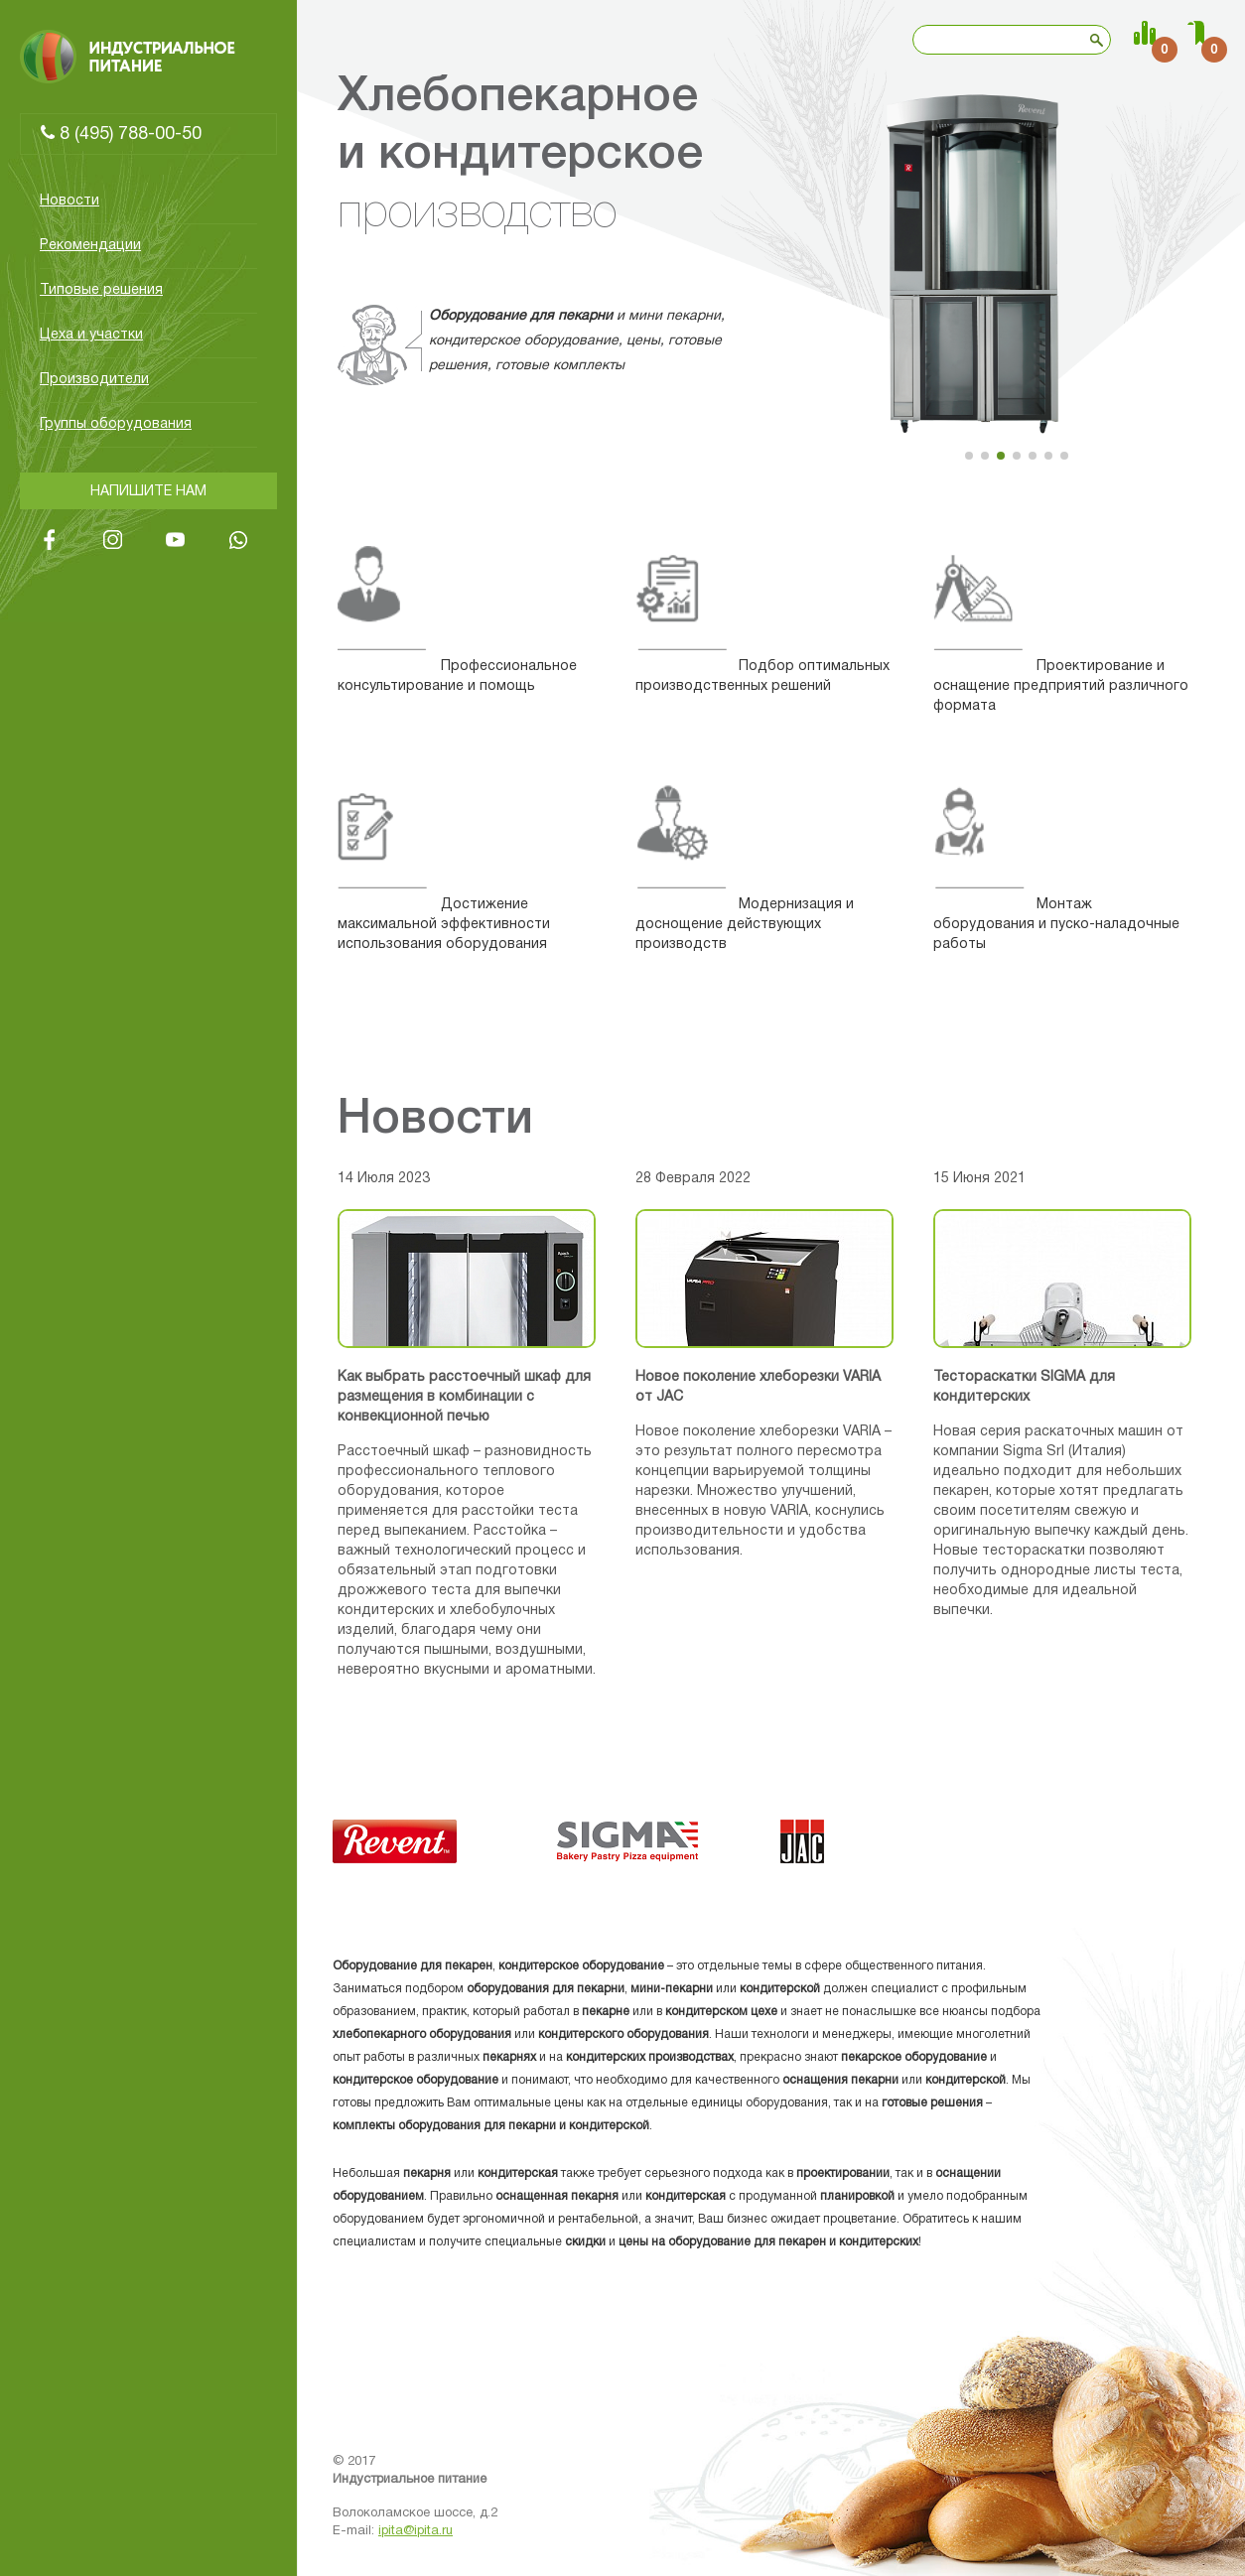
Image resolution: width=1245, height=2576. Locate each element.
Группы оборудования (116, 424)
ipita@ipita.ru (415, 2531)
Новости (69, 201)
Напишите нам (148, 491)
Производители (94, 379)
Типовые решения (101, 290)
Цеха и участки (91, 335)
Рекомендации (90, 245)
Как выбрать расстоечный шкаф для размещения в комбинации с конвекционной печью (464, 1397)
